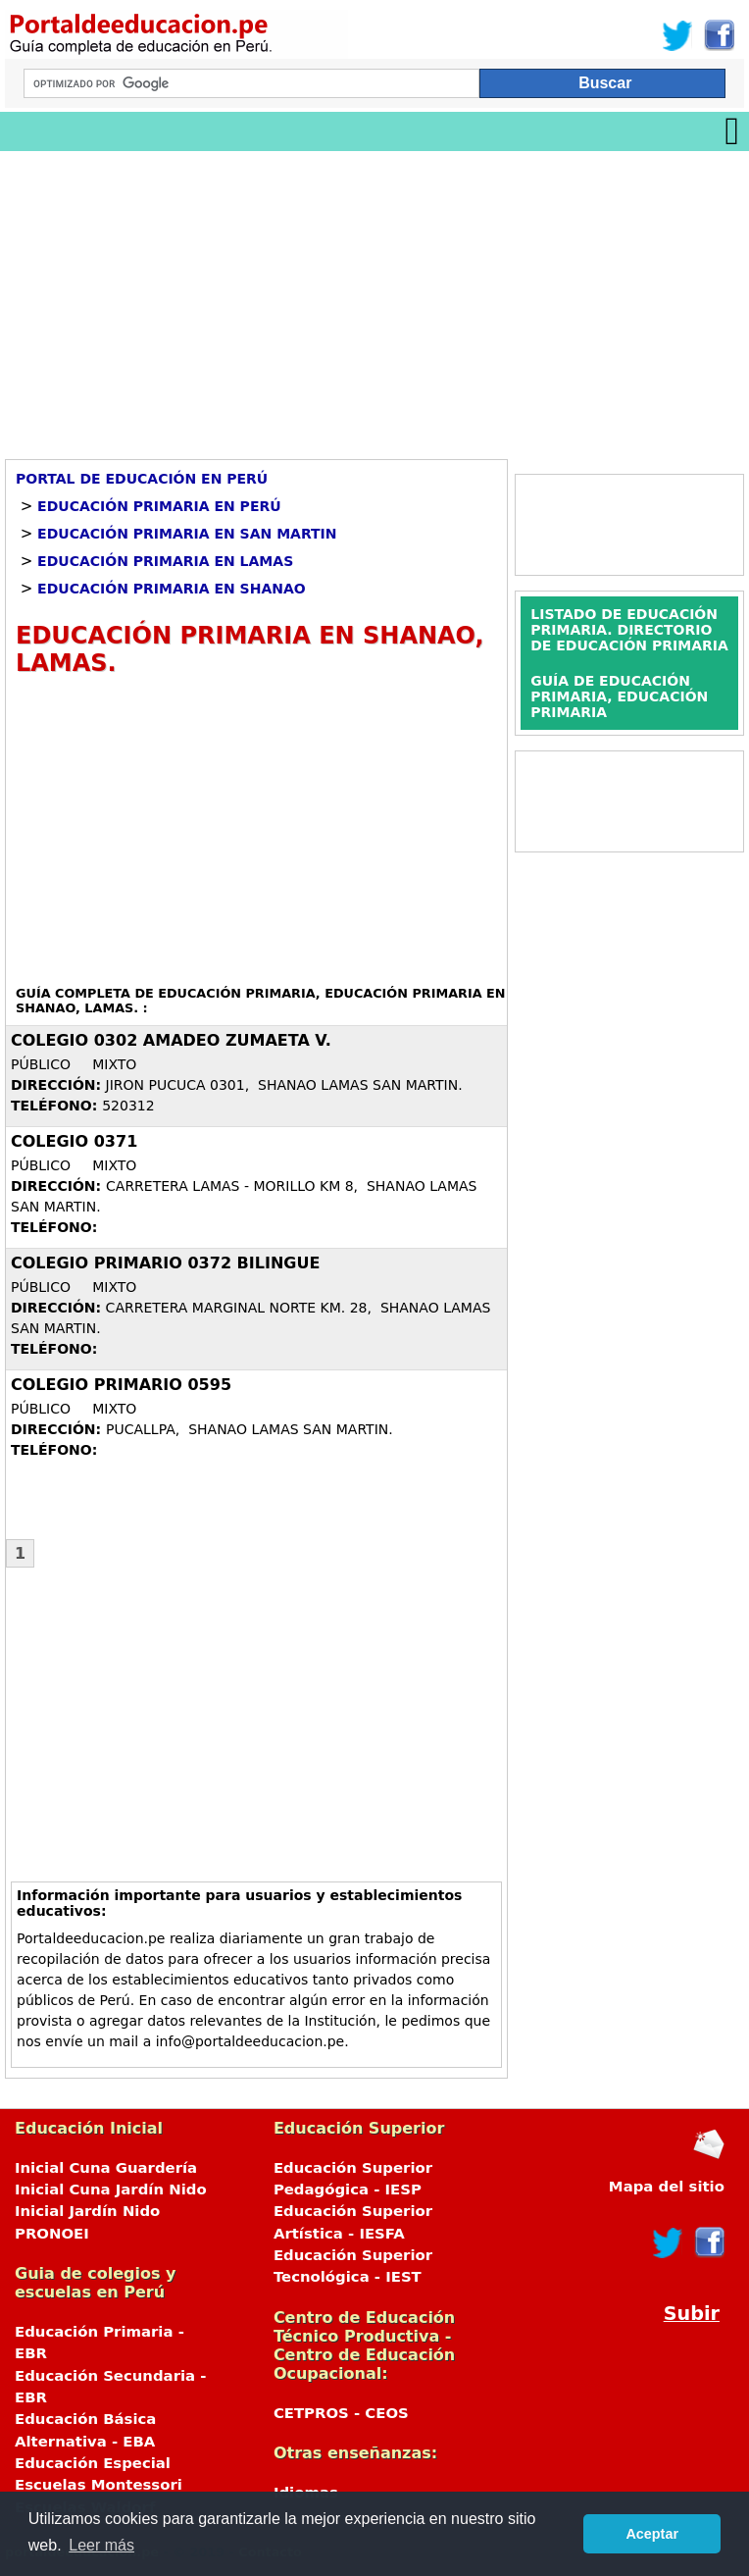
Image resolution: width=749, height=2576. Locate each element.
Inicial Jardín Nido (87, 2211)
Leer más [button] (101, 2545)
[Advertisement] (374, 298)
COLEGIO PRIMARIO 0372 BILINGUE (165, 1263)
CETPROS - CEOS (341, 2413)
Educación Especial (93, 2463)
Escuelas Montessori (98, 2485)
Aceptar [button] (651, 2534)
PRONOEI (52, 2233)
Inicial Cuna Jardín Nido (111, 2189)
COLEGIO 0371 (74, 1141)
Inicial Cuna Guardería (106, 2168)
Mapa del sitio (666, 2186)
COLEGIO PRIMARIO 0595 (121, 1384)
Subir (692, 2313)
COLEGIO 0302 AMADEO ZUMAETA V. (171, 1040)
